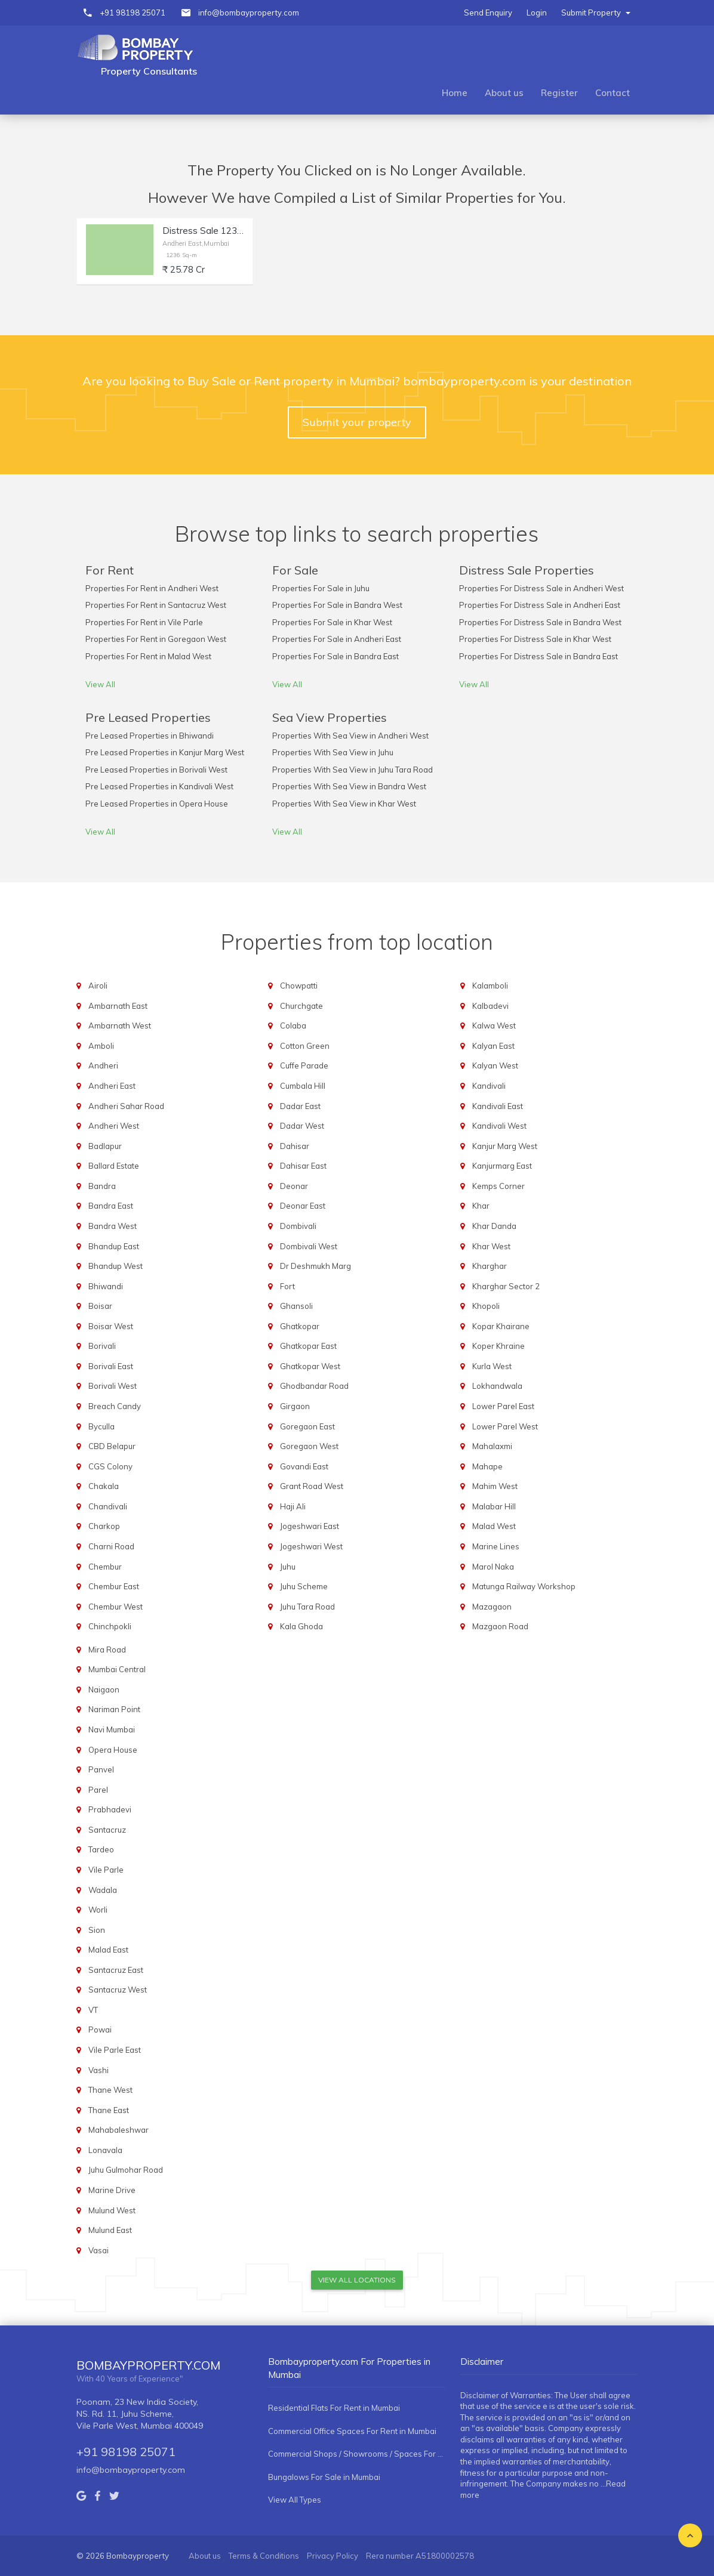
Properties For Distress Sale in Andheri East (539, 605)
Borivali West (112, 1386)
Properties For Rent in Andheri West (151, 588)
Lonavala (105, 2150)
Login (537, 12)
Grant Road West (311, 1486)
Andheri (103, 1065)
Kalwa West (494, 1025)
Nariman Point (114, 1709)
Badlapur (105, 1146)
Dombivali (298, 1226)
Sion (96, 1930)
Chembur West (115, 1606)
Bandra (102, 1186)
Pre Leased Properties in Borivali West (156, 769)
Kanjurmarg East (502, 1165)
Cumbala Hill (302, 1086)
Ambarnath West (119, 1025)
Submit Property (595, 12)
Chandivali (107, 1506)
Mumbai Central (117, 1669)
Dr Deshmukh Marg (315, 1266)
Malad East (108, 1949)
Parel (98, 1789)
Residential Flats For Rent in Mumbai (334, 2408)
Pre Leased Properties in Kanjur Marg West (164, 752)
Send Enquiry (488, 12)
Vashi (98, 2070)
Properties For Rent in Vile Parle (144, 622)
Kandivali (489, 1086)
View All (100, 684)
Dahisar (294, 1146)
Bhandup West (115, 1266)
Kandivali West (499, 1126)
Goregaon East (307, 1426)
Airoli (97, 985)
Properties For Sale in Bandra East (335, 656)
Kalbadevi (490, 1006)
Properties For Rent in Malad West (148, 656)
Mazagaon (492, 1606)
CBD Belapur (112, 1446)
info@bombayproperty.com (248, 12)
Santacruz (107, 1829)
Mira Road (107, 1649)
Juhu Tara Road (307, 1606)
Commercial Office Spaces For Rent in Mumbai (352, 2431)
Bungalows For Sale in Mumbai (324, 2477)
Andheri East (112, 1086)
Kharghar (489, 1266)
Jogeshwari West (311, 1546)
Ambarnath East (117, 1006)
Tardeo (101, 1849)
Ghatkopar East (308, 1346)
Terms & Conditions (264, 2555)
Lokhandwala (497, 1386)
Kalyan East (493, 1046)
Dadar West (302, 1126)
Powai (100, 2029)
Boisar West (110, 1326)
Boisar (100, 1306)
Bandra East (110, 1205)
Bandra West (112, 1226)
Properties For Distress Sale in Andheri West (541, 588)
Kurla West (492, 1366)
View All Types (294, 2499)
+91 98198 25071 (132, 12)
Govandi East (304, 1466)
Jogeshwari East (309, 1526)
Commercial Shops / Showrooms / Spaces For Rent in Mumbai (356, 2453)
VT (93, 2010)
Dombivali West (308, 1246)
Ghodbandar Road (314, 1386)
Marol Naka (493, 1566)
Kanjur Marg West (504, 1146)
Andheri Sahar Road (126, 1106)
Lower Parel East (503, 1406)
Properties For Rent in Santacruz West (155, 605)
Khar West (491, 1246)
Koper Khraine (498, 1346)
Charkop (104, 1526)
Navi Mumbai (111, 1729)
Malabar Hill (494, 1506)
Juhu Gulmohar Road (125, 2170)
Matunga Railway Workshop (523, 1586)
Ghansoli (296, 1306)
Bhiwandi (105, 1286)
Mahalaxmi (492, 1446)
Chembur (105, 1566)
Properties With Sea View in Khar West (344, 803)
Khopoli (486, 1306)
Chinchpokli (109, 1626)
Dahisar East (303, 1165)
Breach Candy (114, 1406)
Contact (612, 92)
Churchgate (301, 1006)
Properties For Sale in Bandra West (337, 605)
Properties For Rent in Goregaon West (155, 639)
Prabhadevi (109, 1809)
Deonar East (302, 1205)
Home (454, 92)
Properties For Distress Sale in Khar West (535, 639)
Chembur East (113, 1586)
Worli (97, 1909)
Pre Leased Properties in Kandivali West (159, 786)
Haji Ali (293, 1506)
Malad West (494, 1526)
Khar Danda (494, 1226)
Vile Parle (106, 1869)
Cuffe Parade (304, 1065)
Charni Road (111, 1546)
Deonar (294, 1186)
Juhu (288, 1566)
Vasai (98, 2250)
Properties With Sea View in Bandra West (349, 786)
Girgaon (295, 1406)
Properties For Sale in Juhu (321, 588)
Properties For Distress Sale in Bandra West (540, 622)
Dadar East (300, 1106)
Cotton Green (305, 1046)
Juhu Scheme (304, 1586)
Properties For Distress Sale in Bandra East (538, 656)
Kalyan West (495, 1065)
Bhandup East (113, 1246)
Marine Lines (495, 1546)
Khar (481, 1205)
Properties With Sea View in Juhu (332, 752)
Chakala (103, 1486)
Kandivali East (497, 1106)
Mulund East (110, 2230)
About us (504, 92)
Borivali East (110, 1366)
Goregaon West (309, 1446)
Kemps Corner (498, 1186)
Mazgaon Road (500, 1626)
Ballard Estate (113, 1165)
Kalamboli (490, 985)
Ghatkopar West (310, 1366)
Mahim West (495, 1486)
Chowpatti (299, 985)
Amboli (101, 1046)
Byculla (101, 1426)
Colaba (293, 1025)
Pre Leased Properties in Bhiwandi (149, 735)
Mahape (487, 1466)
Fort (287, 1286)
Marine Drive (112, 2190)
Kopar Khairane (501, 1326)
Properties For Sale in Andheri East (336, 639)
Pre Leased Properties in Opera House (156, 803)
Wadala (102, 1890)
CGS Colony (110, 1466)
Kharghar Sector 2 (506, 1286)
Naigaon (103, 1689)
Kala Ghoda (301, 1626)
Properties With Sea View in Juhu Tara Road (352, 769)
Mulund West (112, 2210)
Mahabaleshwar (118, 2130)
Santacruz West (117, 1989)
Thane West (110, 2090)
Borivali (102, 1346)
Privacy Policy (332, 2555)
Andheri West (113, 1126)
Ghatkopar (299, 1326)
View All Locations (357, 2279)
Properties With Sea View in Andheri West (350, 735)
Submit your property (357, 422)
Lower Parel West (505, 1426)
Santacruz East (115, 1970)
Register (559, 92)
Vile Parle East (114, 2050)
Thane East (108, 2110)
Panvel (101, 1769)
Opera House (112, 1750)
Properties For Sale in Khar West (332, 622)
